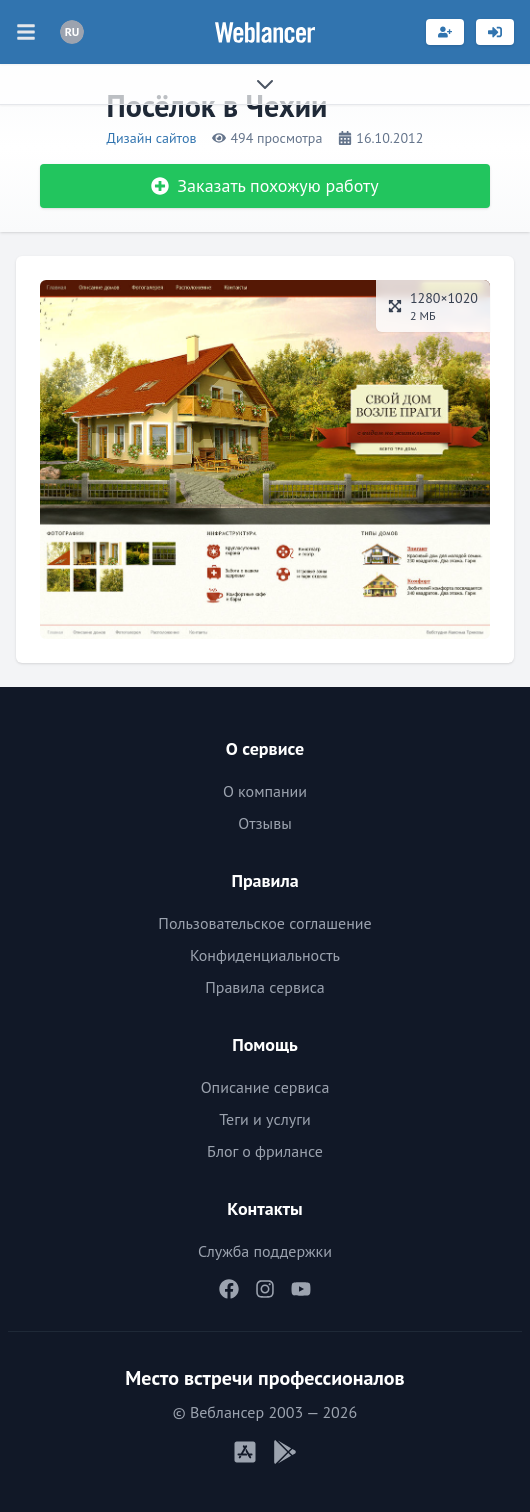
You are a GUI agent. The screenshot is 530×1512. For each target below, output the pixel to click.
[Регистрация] (445, 32)
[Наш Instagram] (265, 1289)
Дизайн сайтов (152, 138)
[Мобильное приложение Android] (285, 1452)
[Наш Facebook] (229, 1289)
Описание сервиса (265, 1087)
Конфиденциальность (265, 955)
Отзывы (264, 823)
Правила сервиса (265, 987)
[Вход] (495, 32)
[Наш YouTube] (301, 1289)
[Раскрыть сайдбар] (265, 84)
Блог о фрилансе (265, 1151)
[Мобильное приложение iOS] (245, 1452)
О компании (265, 791)
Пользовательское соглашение (264, 923)
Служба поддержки (265, 1251)
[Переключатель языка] (72, 32)
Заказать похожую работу (264, 185)
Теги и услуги (265, 1119)
